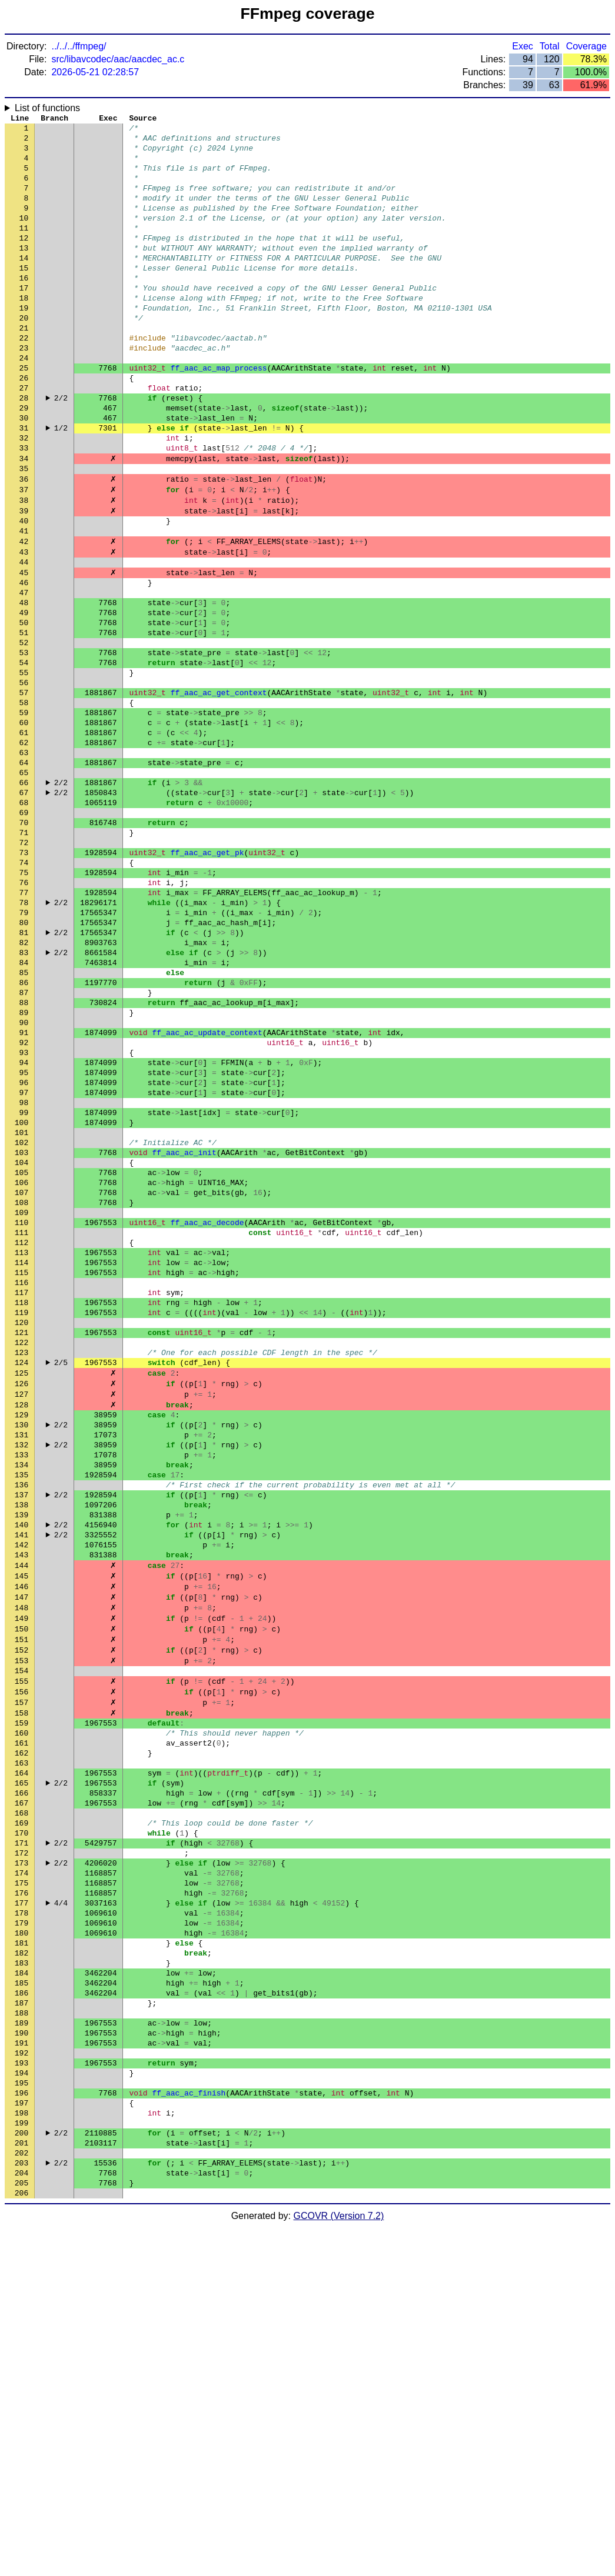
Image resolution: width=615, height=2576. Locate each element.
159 (21, 1989)
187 (21, 2319)
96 (24, 1248)
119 (21, 1519)
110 (21, 1413)
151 (21, 1895)
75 (24, 1001)
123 (21, 1566)
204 (21, 2519)
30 (24, 472)
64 (24, 872)
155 (21, 1942)
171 (21, 2130)
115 (21, 1472)
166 (21, 2072)
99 (24, 1284)
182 (21, 2260)
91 (24, 1189)
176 (21, 2189)
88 (24, 1154)
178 (21, 2213)
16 (24, 307)
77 (24, 1025)
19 (24, 343)
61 (24, 837)
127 (21, 1613)
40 (24, 590)
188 (21, 2330)
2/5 (61, 1578)
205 (21, 2530)
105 (21, 1354)
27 (24, 437)
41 (24, 601)
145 (21, 1825)
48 (24, 684)
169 (21, 2107)
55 (24, 766)
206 (21, 2542)
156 (21, 1954)
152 (21, 1907)
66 (24, 895)
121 (21, 1542)
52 (24, 731)
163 (21, 2036)
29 (24, 460)
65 (24, 884)
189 (21, 2342)
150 (21, 1883)
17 (24, 319)
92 (24, 1201)
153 (21, 1919)
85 (24, 1119)
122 (21, 1554)
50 (24, 707)
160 (21, 2001)
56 (24, 778)
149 (21, 1872)
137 (21, 1731)
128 (21, 1625)
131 (21, 1660)
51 (24, 719)
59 (24, 813)
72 (24, 966)
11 (24, 248)
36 (24, 543)
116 (21, 1484)
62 (24, 848)
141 (21, 1778)
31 (24, 484)
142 (21, 1789)
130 (21, 1648)
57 (24, 790)
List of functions (47, 108)
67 (24, 907)
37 (24, 554)
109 (21, 1401)
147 (21, 1848)
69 (24, 931)
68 (24, 919)
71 (24, 954)
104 (21, 1342)
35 (24, 531)
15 (24, 296)
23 (24, 390)
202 (21, 2495)
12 (24, 260)
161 (21, 2013)
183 (21, 2272)
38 (24, 566)
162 (21, 2025)
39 (24, 578)
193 (21, 2389)
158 (21, 1978)
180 (21, 2236)
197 (21, 2436)
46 (24, 660)
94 (24, 1225)
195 (21, 2413)
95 (24, 1237)
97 (24, 1260)
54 (24, 754)
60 (24, 825)
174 (21, 2166)
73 (24, 978)
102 (21, 1319)
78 (24, 1037)
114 (21, 1460)
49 (24, 695)
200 (21, 2472)
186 (21, 2307)
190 (21, 2354)
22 (24, 378)
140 (21, 1766)
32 (24, 495)
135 (21, 1707)
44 (24, 637)
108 (21, 1389)
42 (24, 613)
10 (24, 237)
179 (21, 2225)
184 (21, 2283)
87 (24, 1142)
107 (21, 1378)
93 (24, 1213)
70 (24, 942)
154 (21, 1931)
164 (21, 2048)
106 (21, 1366)
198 (21, 2448)
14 (24, 284)
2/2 (61, 448)
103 (21, 1331)
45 (24, 648)
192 (21, 2378)
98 (24, 1272)
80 (24, 1060)
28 (24, 448)
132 (21, 1672)
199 (21, 2460)
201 (21, 2483)
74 (24, 990)
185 (21, 2295)
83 (24, 1095)
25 (24, 413)
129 (21, 1636)
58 (24, 801)
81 (24, 1072)
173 (21, 2154)
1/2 (61, 484)
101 (21, 1307)
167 (21, 2083)
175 (21, 2178)
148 (21, 1860)
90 (24, 1178)
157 (21, 1966)
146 (21, 1836)
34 (24, 519)
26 (24, 425)
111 (21, 1425)
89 (24, 1166)
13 (24, 272)
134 (21, 1695)
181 (21, 2248)
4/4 (61, 2201)
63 (24, 860)
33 (24, 507)
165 (21, 2060)
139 (21, 1754)
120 (21, 1531)
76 (24, 1013)
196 (21, 2425)
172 (21, 2142)
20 (24, 354)
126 (21, 1601)
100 (21, 1295)
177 (21, 2201)
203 (21, 2507)
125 (21, 1589)
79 (24, 1048)
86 (24, 1131)
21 (24, 366)
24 (24, 401)
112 (21, 1437)
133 (21, 1684)
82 (24, 1084)
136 (21, 1719)
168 (21, 2095)
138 (21, 1742)
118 (21, 1507)
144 (21, 1813)
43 (24, 625)
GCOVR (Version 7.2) (339, 2566)
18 (24, 331)
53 (24, 743)
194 (21, 2401)
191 (21, 2366)
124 (21, 1578)
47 (24, 672)
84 (24, 1107)
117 (21, 1495)
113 (21, 1448)
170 (21, 2119)
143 (21, 1801)
